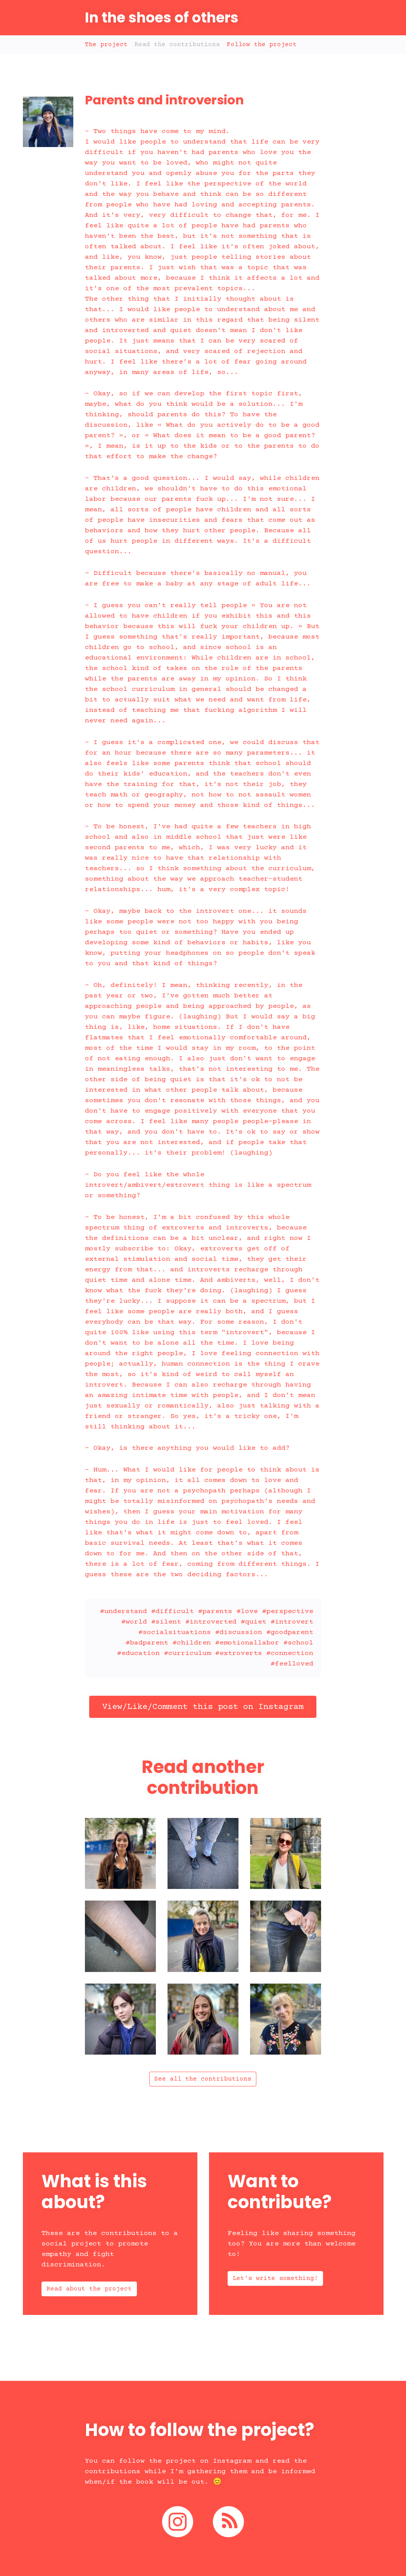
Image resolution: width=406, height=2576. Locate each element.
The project (106, 44)
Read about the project (89, 2288)
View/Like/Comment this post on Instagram (203, 1707)
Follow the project (262, 44)
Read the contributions (177, 44)
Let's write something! (275, 2278)
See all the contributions (202, 2079)
